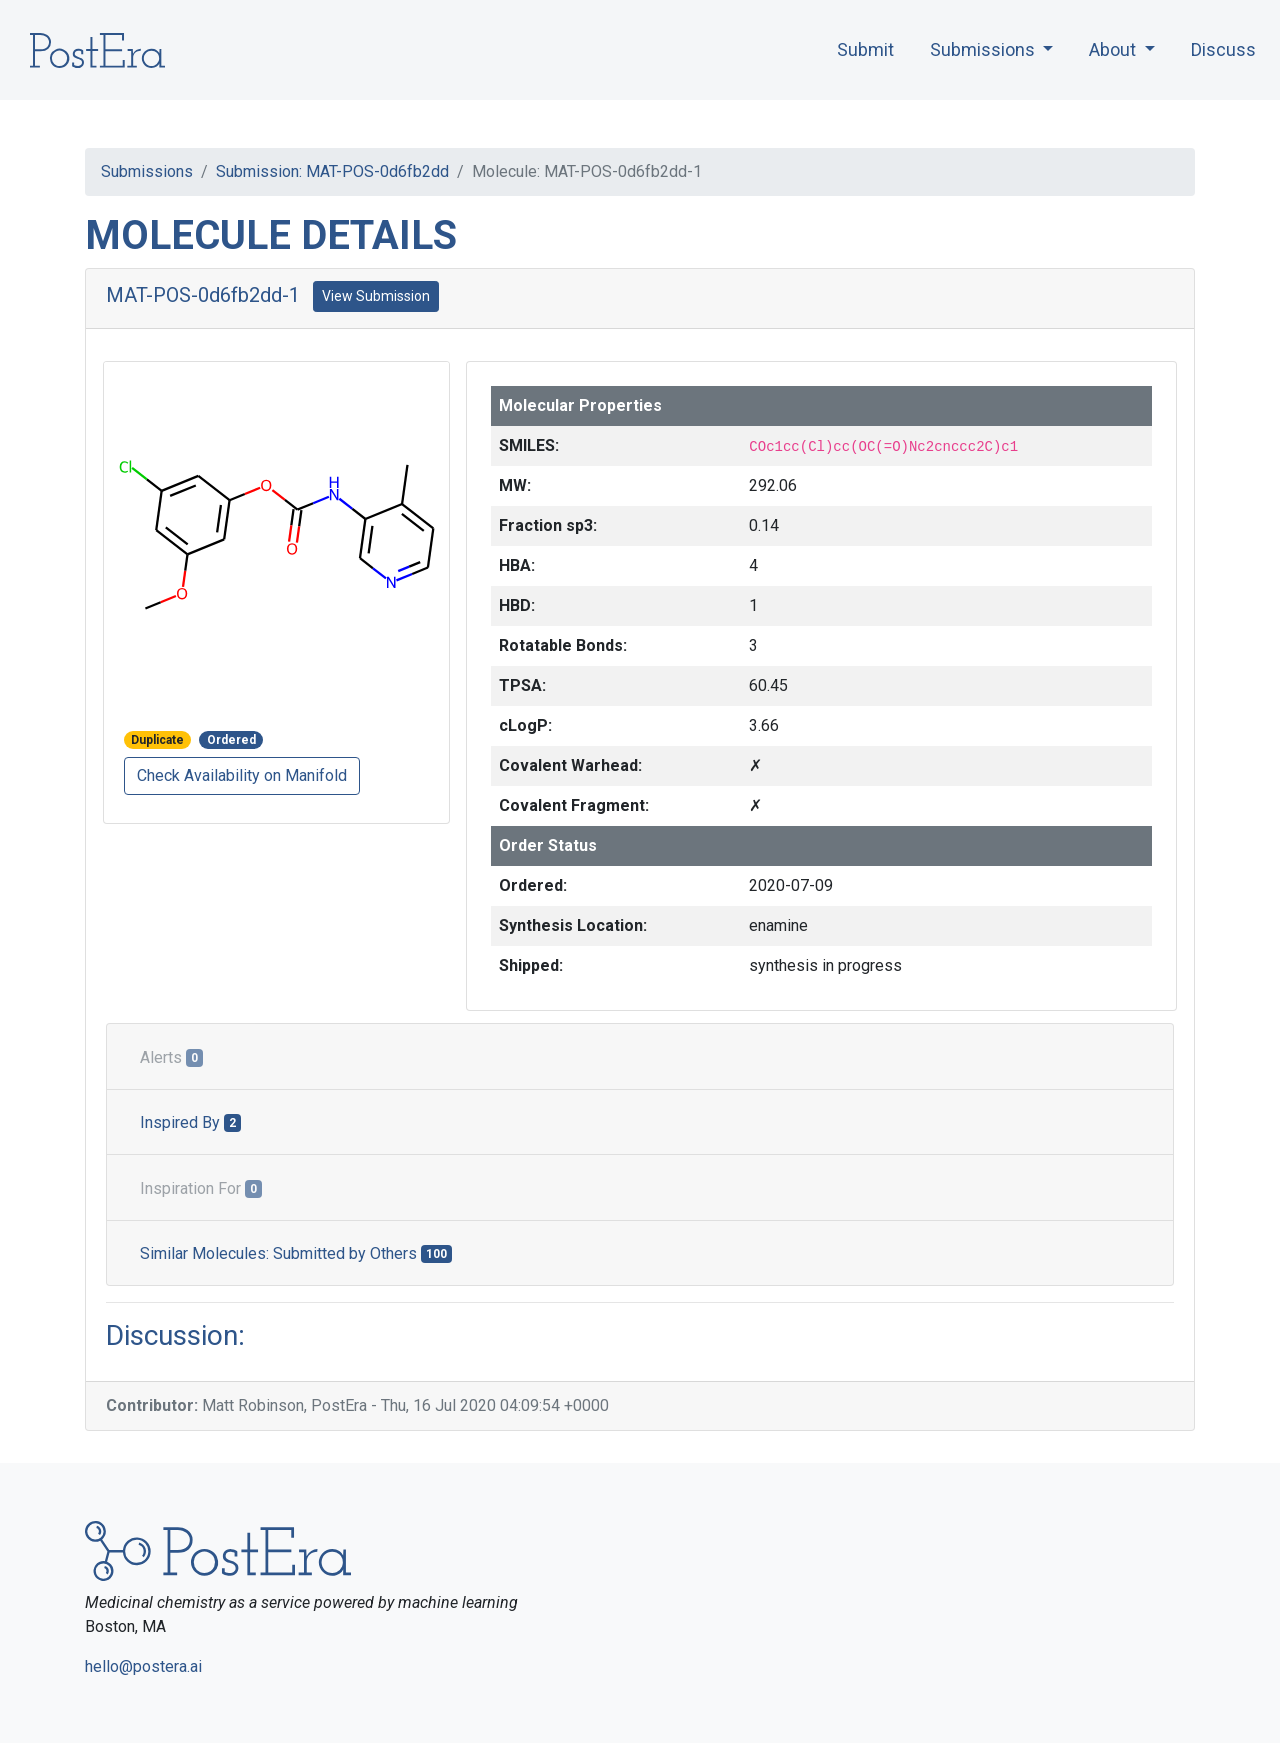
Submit (865, 49)
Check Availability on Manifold (242, 775)
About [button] (1114, 49)
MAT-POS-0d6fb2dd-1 (203, 295)
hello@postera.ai (143, 1666)
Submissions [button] (984, 49)
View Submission (376, 296)
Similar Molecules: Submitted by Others (296, 1253)
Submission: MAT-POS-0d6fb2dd (332, 171)
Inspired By (190, 1122)
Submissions (147, 171)
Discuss (1223, 49)
